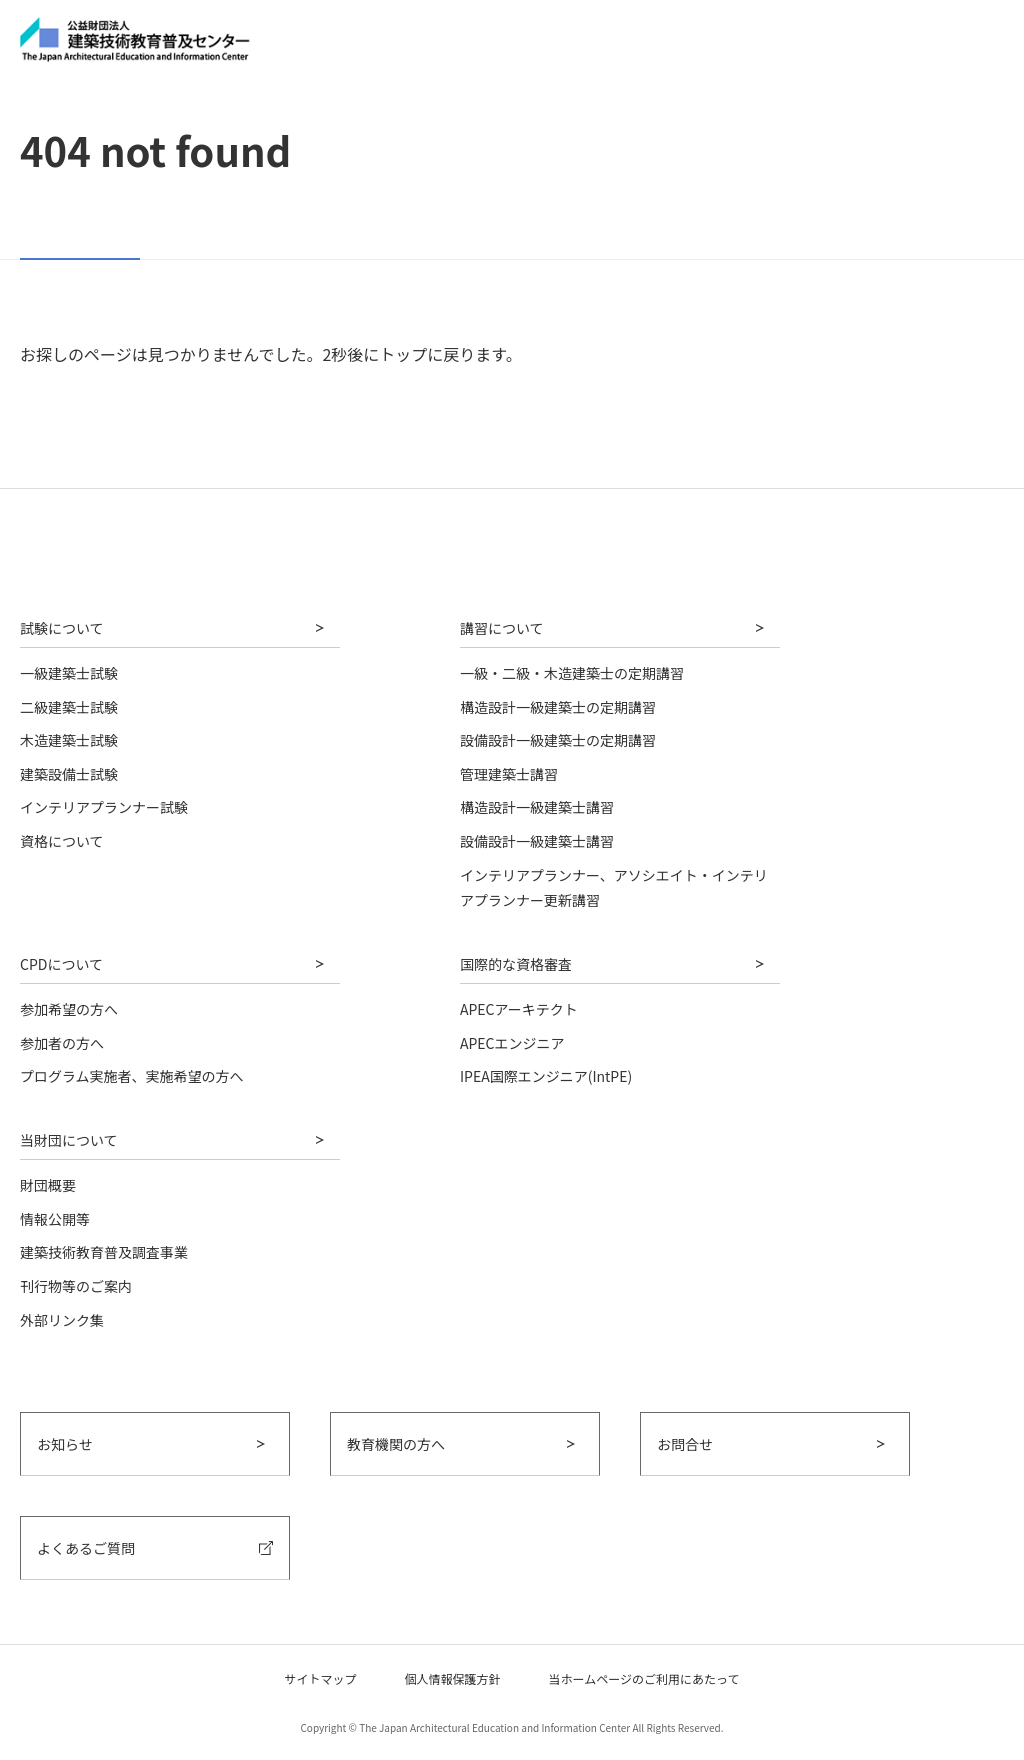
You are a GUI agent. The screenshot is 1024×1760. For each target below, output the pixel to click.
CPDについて (61, 964)
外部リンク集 (62, 1320)
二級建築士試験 (69, 707)
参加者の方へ (62, 1043)
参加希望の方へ (69, 1009)
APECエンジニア (512, 1043)
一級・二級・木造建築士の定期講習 (572, 673)
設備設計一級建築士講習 (537, 841)
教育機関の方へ (396, 1444)
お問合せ (685, 1444)
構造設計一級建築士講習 (537, 807)
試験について (62, 628)
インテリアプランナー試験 (104, 807)
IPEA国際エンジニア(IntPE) (546, 1076)
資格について (62, 841)
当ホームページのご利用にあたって (644, 1678)
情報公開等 (55, 1219)
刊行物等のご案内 (76, 1286)
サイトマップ (321, 1678)
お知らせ (65, 1444)
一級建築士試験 (69, 673)
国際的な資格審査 (516, 964)
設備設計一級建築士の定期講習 (558, 740)
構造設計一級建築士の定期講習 (558, 707)
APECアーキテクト (519, 1009)
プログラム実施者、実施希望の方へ (132, 1076)
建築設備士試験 (69, 774)
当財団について (69, 1140)
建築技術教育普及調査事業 (104, 1252)
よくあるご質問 (86, 1548)
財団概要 (48, 1185)
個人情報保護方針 (453, 1678)
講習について (502, 628)
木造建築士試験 (69, 740)
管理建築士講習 (509, 774)
